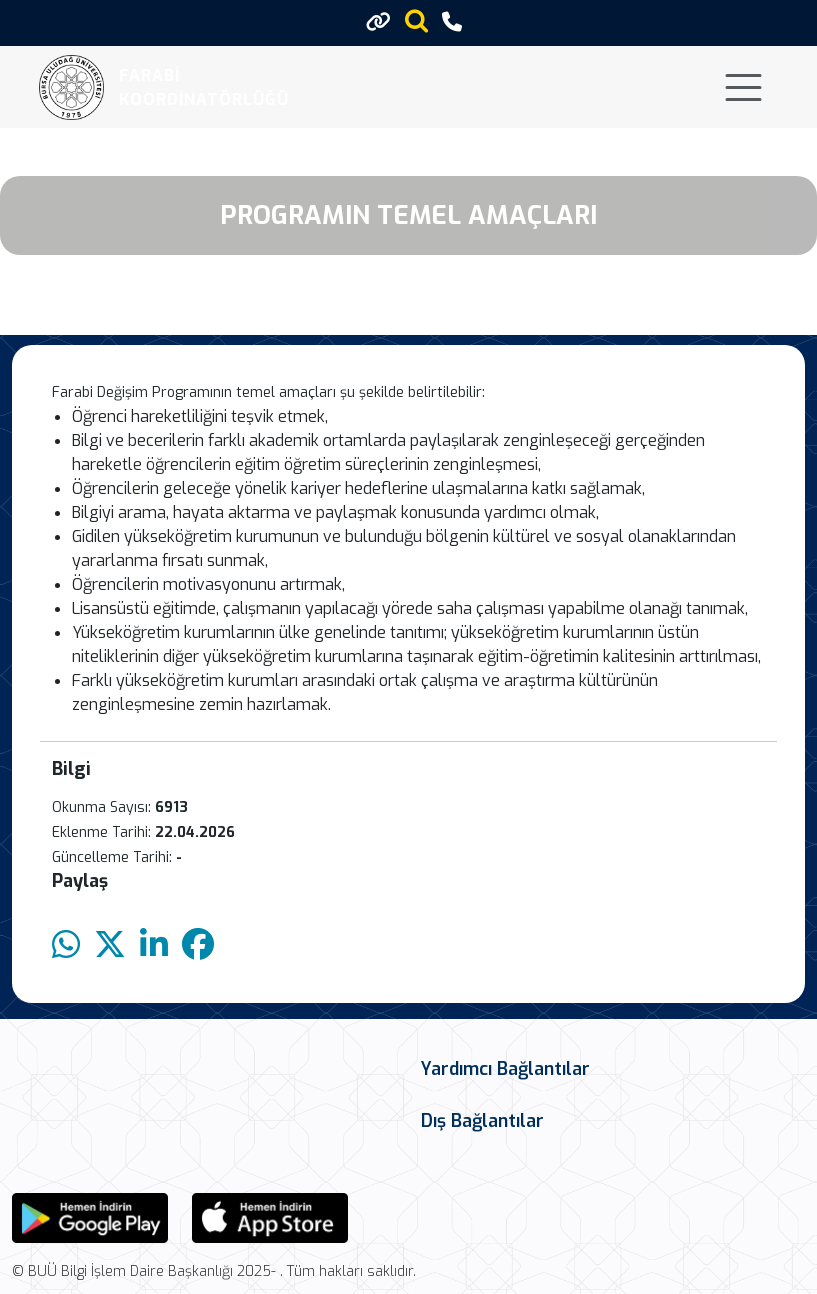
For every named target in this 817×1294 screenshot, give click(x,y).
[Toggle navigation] (743, 87)
